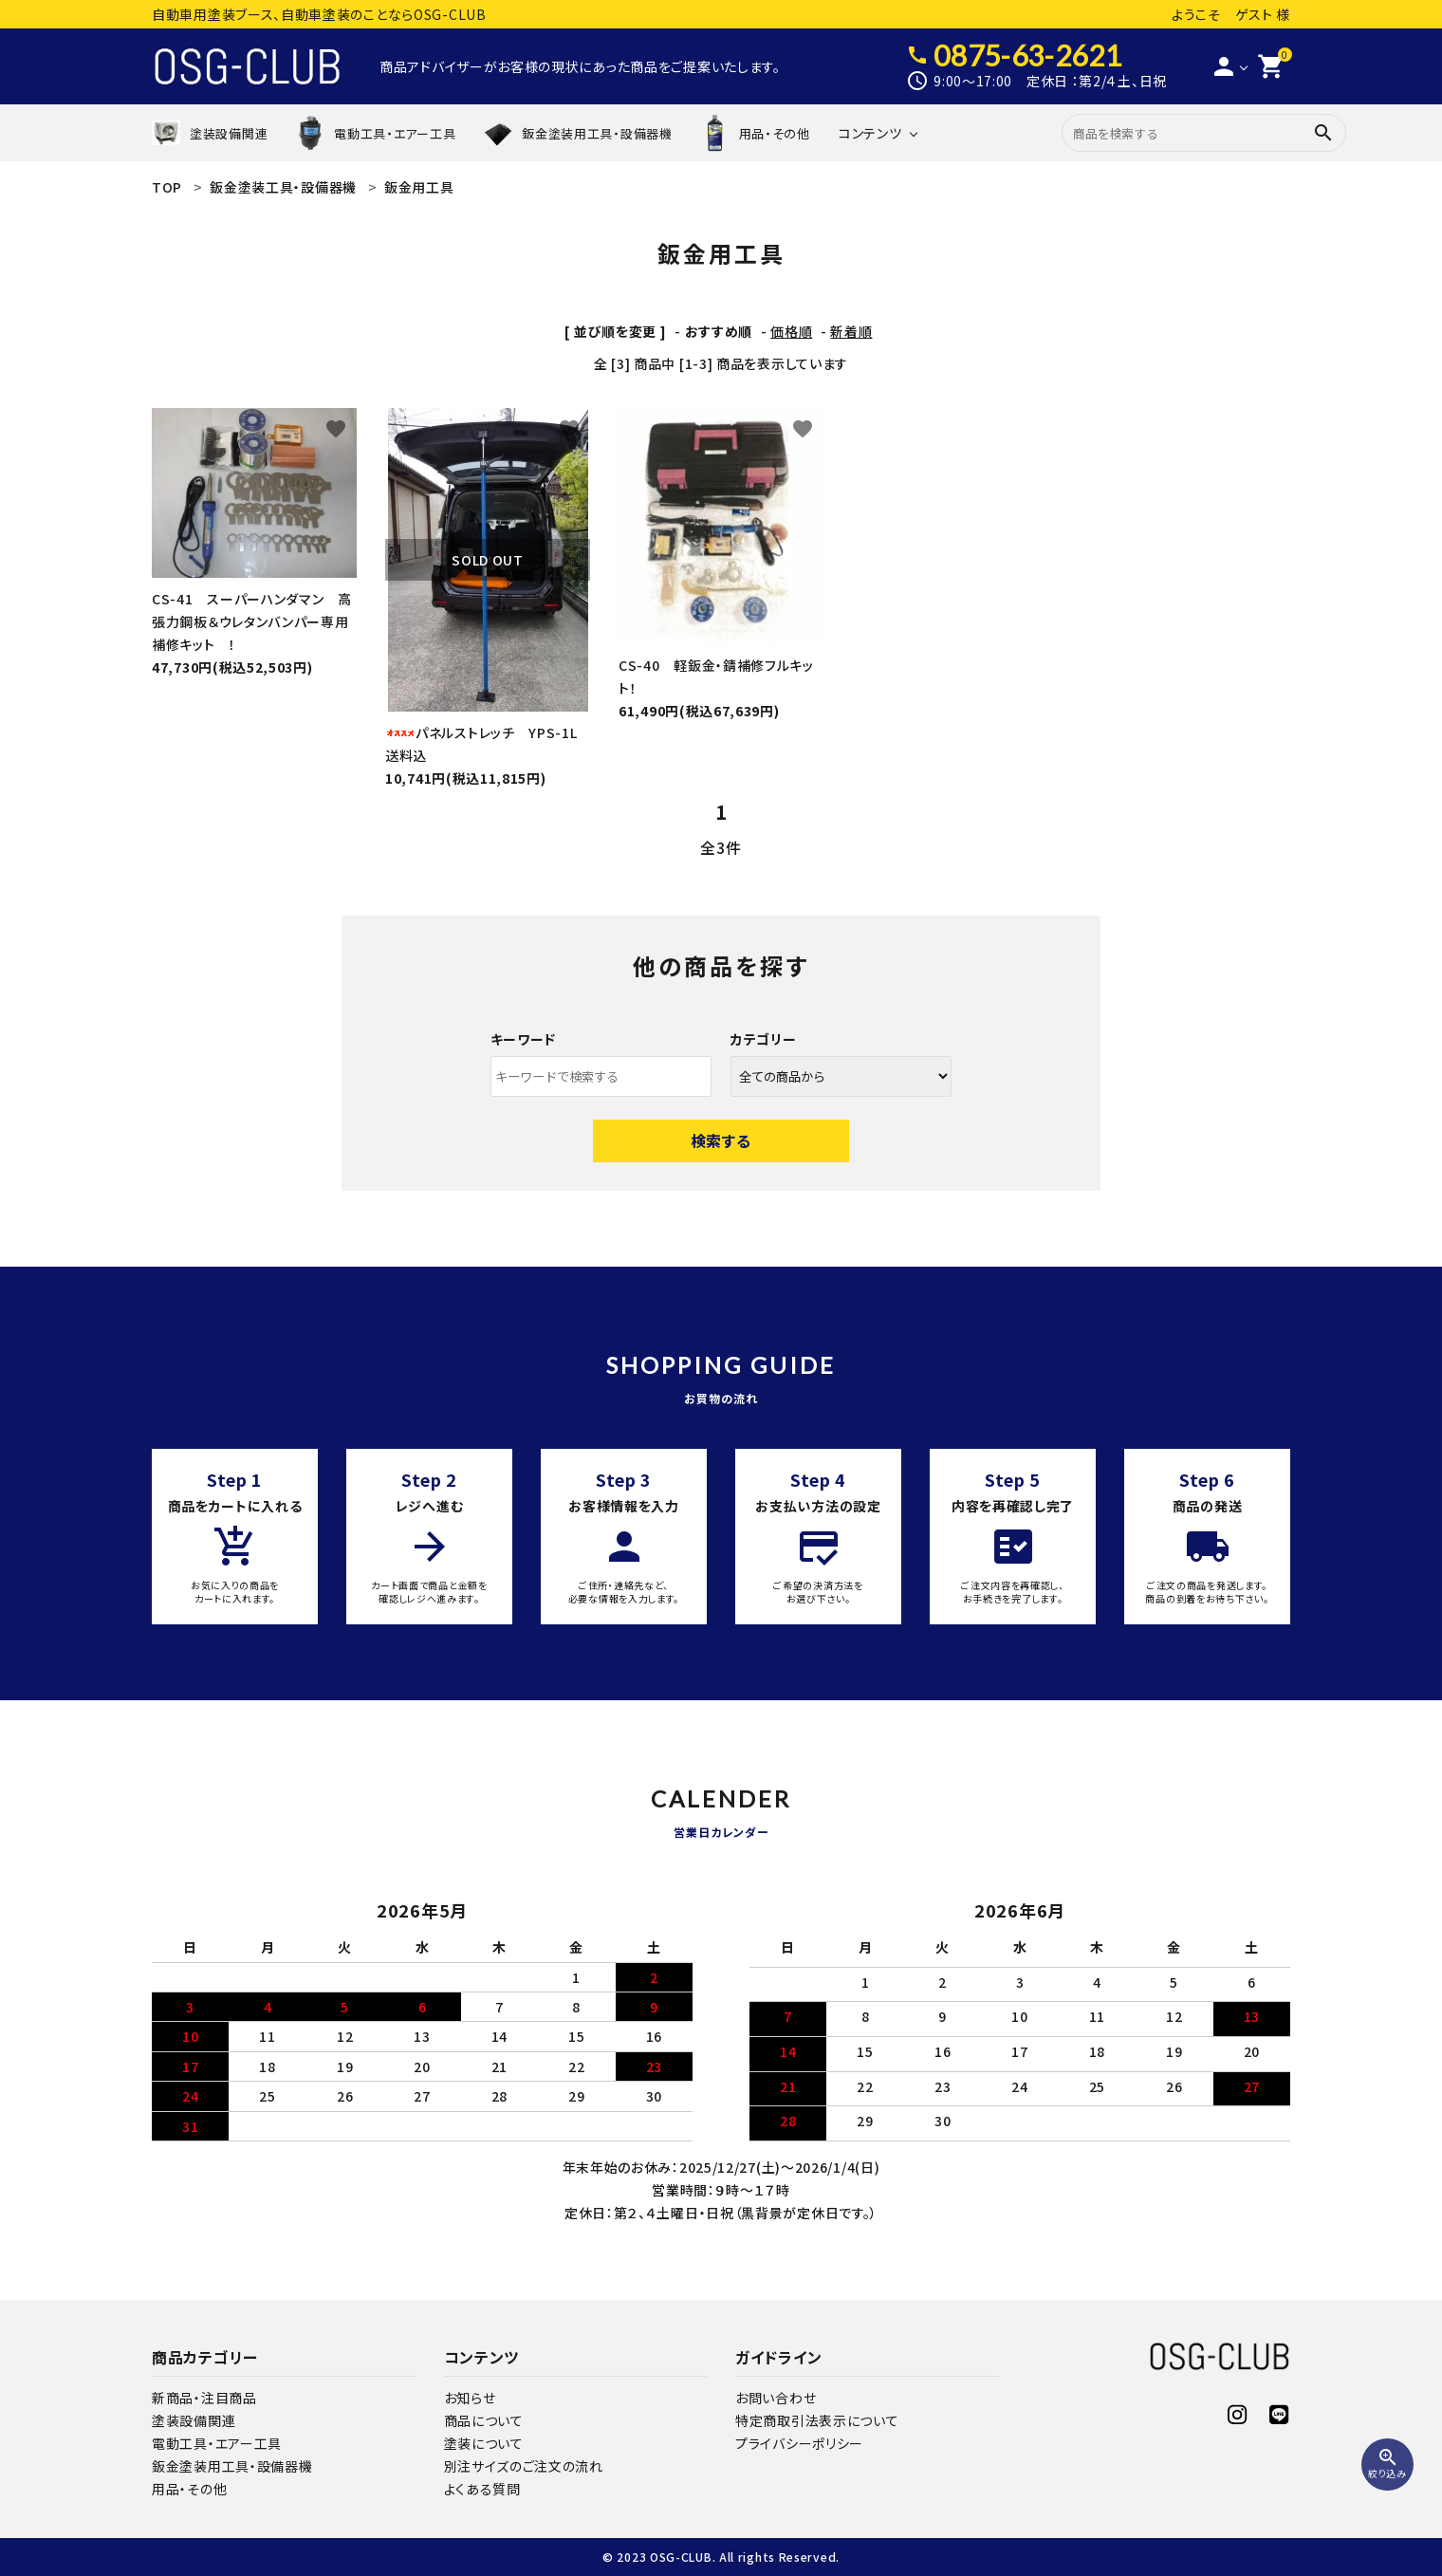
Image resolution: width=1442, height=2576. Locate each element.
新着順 (851, 331)
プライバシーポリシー (799, 2443)
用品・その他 (189, 2488)
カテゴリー (763, 1038)
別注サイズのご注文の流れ (523, 2465)
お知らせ (470, 2397)
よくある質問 (482, 2488)
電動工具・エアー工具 (217, 2443)
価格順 (791, 331)
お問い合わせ (775, 2397)
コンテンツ (870, 132)
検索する (721, 1140)
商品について (484, 2420)
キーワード (523, 1038)
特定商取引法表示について (816, 2420)
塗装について (484, 2443)
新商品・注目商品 (204, 2397)
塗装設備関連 (193, 2420)
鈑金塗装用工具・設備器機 (232, 2465)
